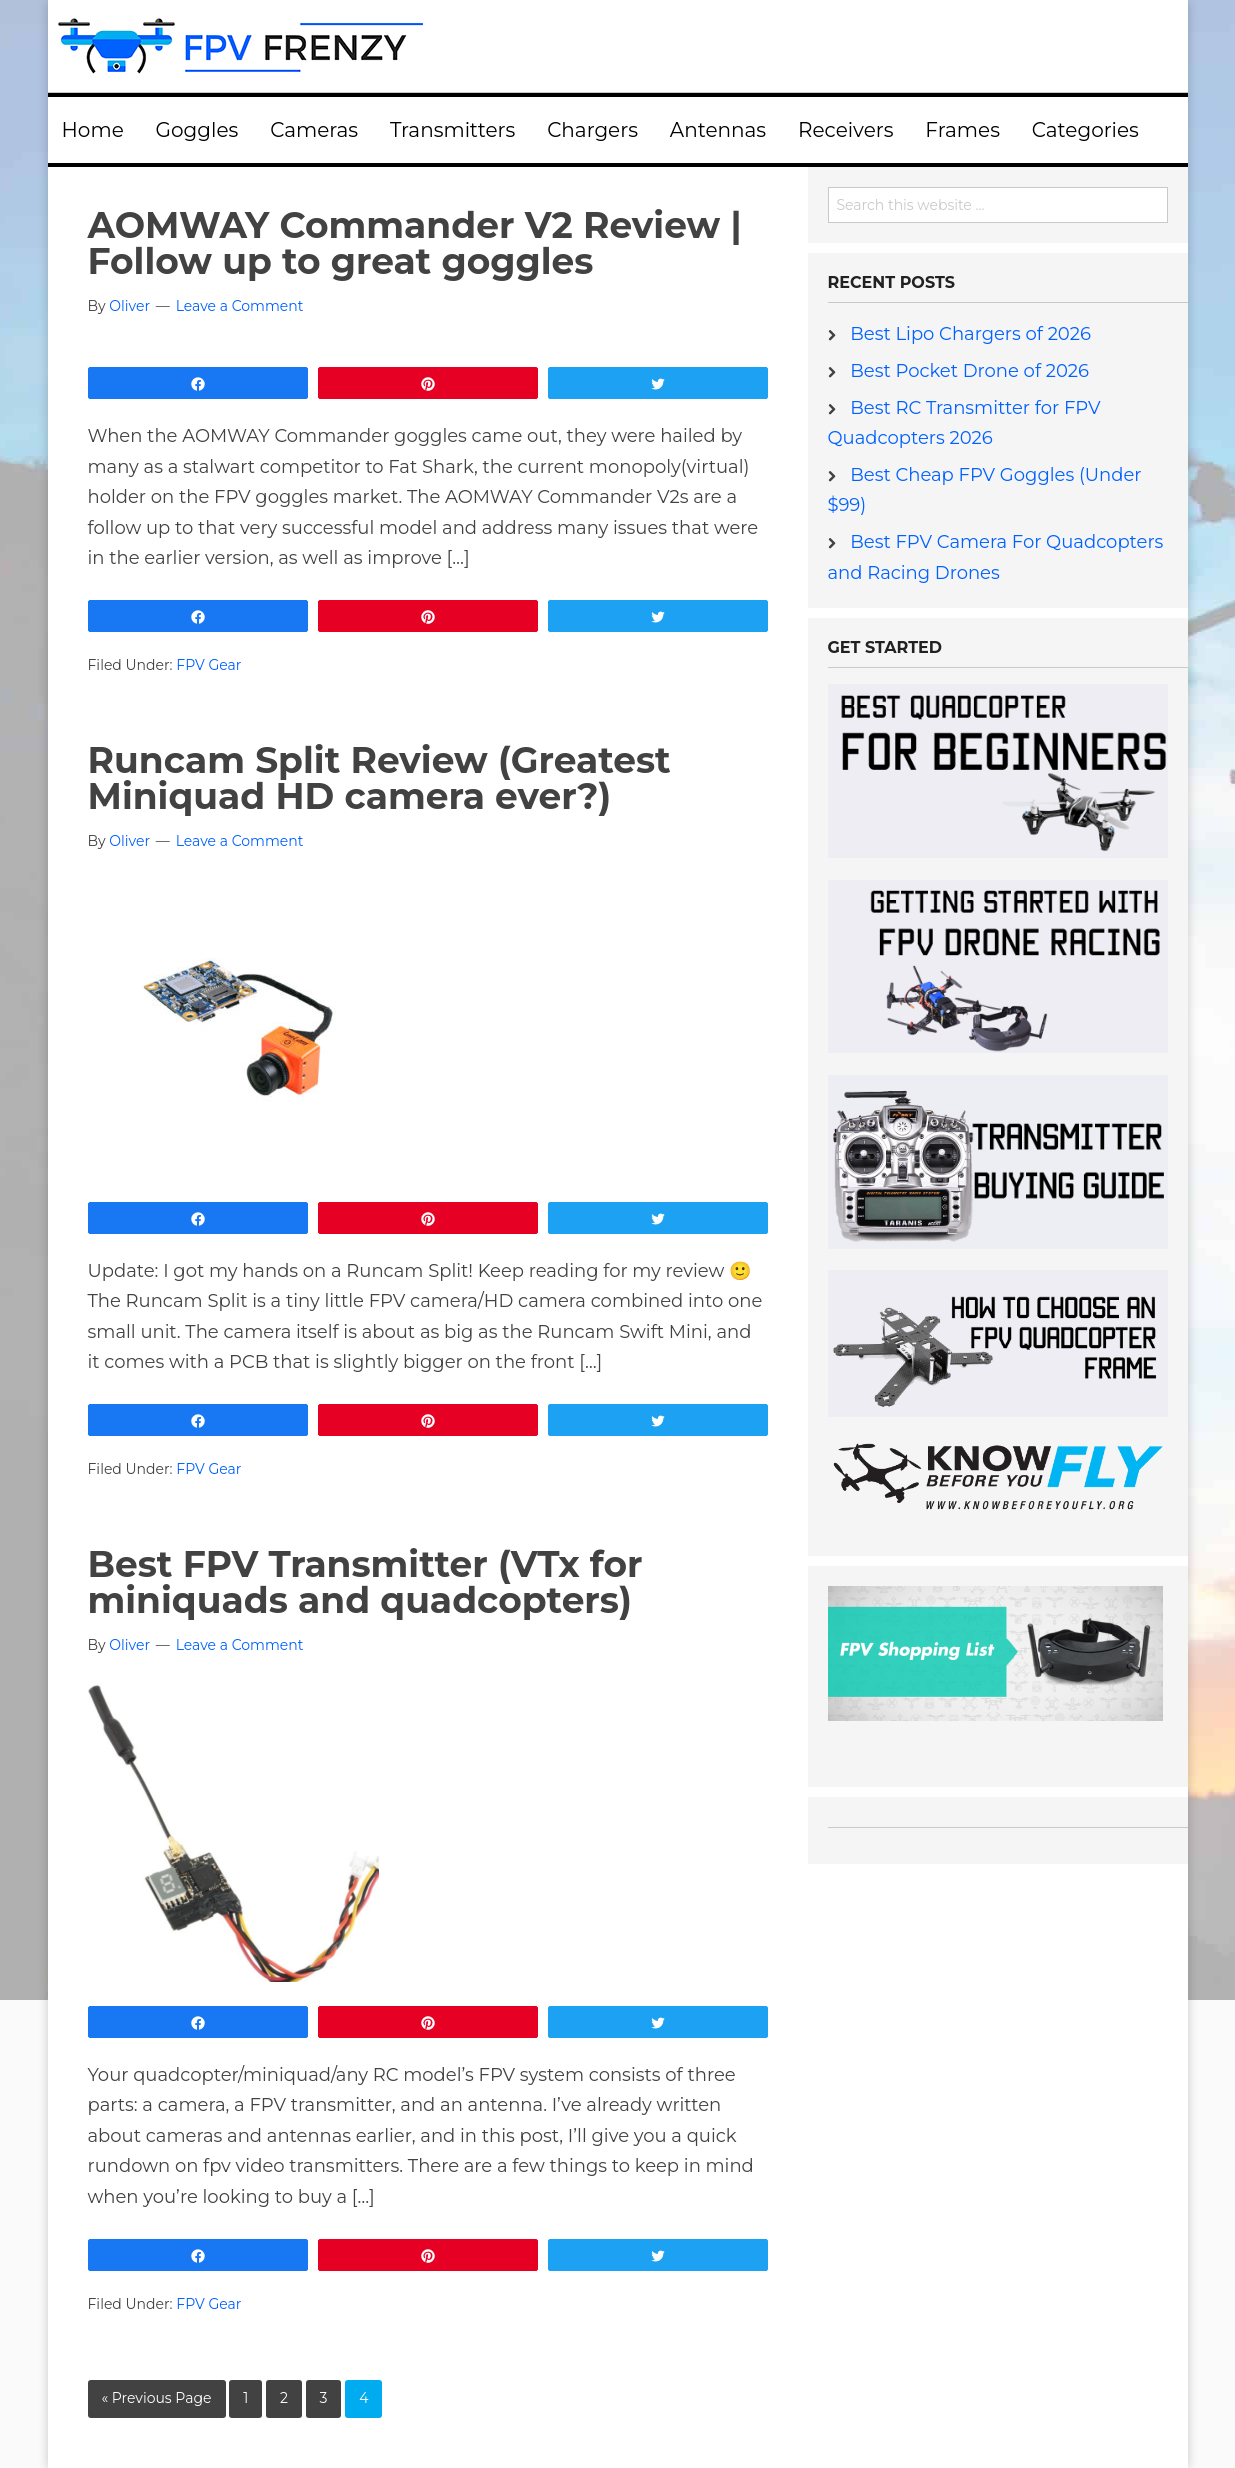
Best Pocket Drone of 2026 (969, 371)
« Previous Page (157, 2398)
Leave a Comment (240, 306)
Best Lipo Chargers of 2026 (970, 334)
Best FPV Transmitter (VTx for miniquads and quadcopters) (365, 1582)
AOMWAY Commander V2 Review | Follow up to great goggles (415, 243)
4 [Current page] (363, 2398)
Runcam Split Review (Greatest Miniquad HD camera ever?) (379, 778)
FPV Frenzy (618, 46)
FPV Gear (208, 665)
